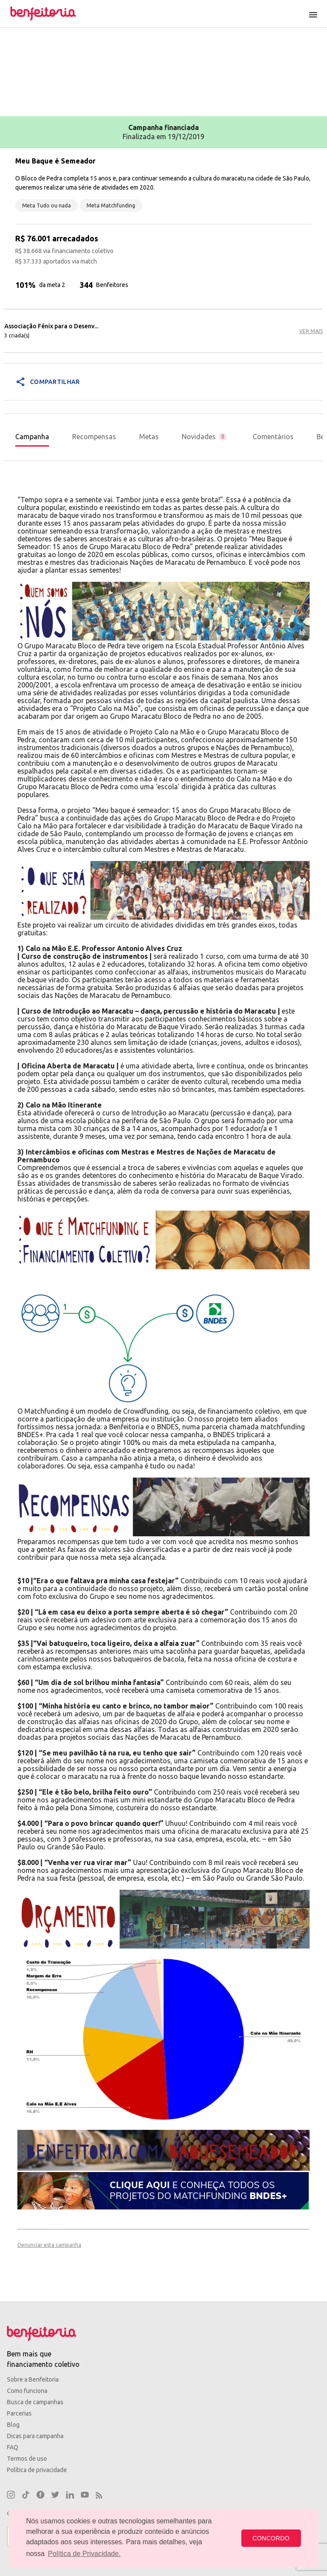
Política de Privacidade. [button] (84, 2553)
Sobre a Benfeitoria (33, 2379)
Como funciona (27, 2390)
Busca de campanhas (35, 2402)
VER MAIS (311, 331)
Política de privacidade (37, 2469)
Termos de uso (27, 2458)
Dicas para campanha (35, 2436)
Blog (13, 2424)
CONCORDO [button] (271, 2538)
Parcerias (19, 2413)
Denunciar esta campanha (49, 2245)
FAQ (12, 2447)
